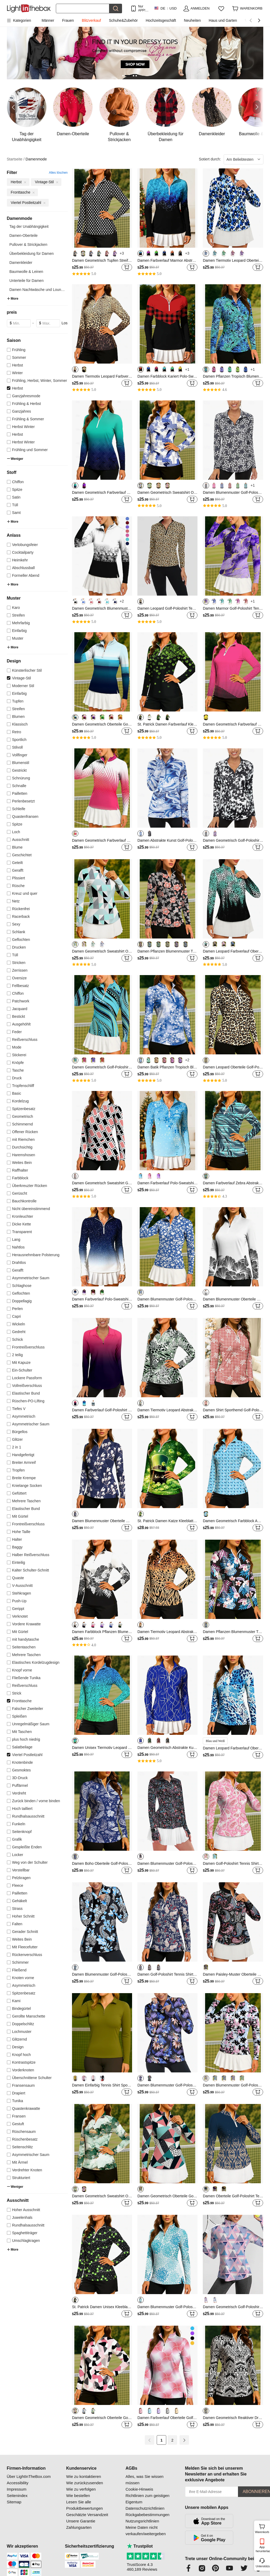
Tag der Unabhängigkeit (29, 226)
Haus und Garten (223, 20)
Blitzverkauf (91, 20)
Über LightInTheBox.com (29, 2476)
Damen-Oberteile (24, 235)
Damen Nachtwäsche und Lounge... (39, 289)
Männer (48, 20)
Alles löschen (58, 172)
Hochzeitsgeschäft (161, 20)
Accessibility (18, 2483)
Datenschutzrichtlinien (144, 2508)
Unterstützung (262, 2566)
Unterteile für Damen (27, 280)
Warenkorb (262, 2528)
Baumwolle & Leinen (26, 271)
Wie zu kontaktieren (83, 2476)
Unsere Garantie (80, 2521)
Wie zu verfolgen (81, 2489)
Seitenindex (17, 2495)
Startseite (16, 159)
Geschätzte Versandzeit (87, 2514)
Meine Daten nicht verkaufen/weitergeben (145, 2530)
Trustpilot (140, 2546)
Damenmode (36, 159)
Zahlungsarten (79, 2527)
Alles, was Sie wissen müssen (144, 2479)
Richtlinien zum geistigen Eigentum (147, 2498)
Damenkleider (21, 262)
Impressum (16, 2489)
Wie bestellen (78, 2495)
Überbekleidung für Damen (32, 253)
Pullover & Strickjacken (28, 244)
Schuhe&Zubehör (123, 20)
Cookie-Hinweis (139, 2489)
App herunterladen (262, 2549)
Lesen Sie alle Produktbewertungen (84, 2505)
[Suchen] (82, 8)
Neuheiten (192, 20)
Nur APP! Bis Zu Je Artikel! (143, 8)
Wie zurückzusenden (84, 2483)
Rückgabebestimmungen (147, 2514)
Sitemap (14, 2502)
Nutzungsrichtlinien (142, 2521)
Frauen (68, 20)
